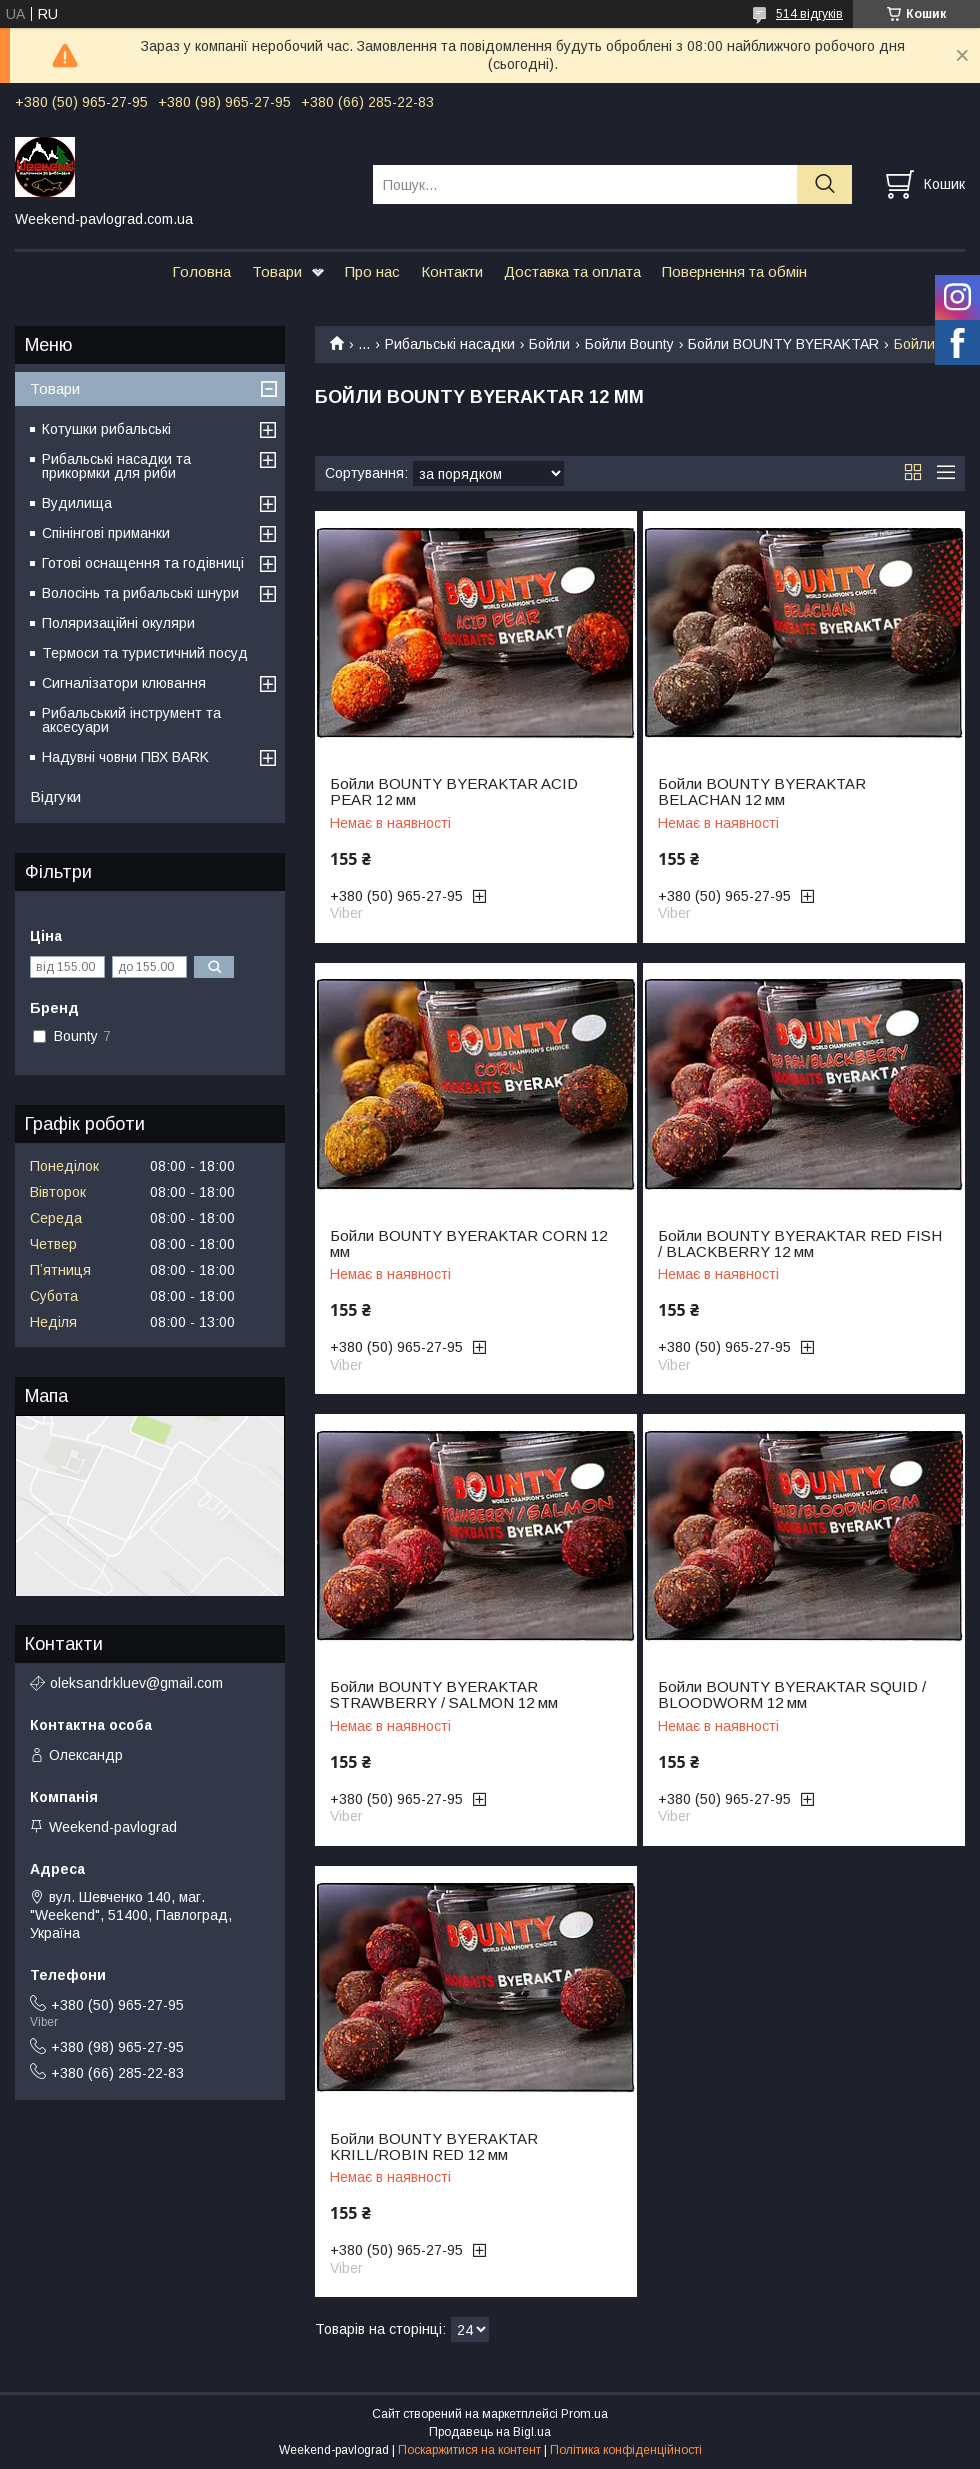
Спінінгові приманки (106, 533)
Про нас (372, 271)
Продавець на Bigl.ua (490, 2432)
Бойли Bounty (629, 344)
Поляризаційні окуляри (118, 623)
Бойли (549, 344)
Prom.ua (584, 2414)
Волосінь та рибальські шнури (140, 593)
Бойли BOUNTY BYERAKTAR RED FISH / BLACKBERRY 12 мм (800, 1244)
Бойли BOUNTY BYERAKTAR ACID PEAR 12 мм (454, 792)
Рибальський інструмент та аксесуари (131, 720)
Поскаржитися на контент (469, 2450)
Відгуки (55, 796)
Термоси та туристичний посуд (145, 653)
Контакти (452, 271)
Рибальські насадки (450, 344)
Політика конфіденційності (626, 2450)
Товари (277, 271)
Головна (201, 271)
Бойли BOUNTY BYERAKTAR (783, 344)
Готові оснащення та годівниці (143, 563)
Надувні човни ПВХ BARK (125, 757)
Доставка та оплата (572, 271)
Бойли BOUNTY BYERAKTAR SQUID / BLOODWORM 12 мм (792, 1695)
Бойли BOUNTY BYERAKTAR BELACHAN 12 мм (762, 792)
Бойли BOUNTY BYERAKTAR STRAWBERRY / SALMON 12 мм (444, 1695)
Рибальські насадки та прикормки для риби (116, 466)
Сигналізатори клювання (124, 683)
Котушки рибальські (106, 429)
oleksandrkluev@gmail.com (136, 1683)
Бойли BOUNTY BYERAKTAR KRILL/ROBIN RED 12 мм (434, 2147)
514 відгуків (809, 14)
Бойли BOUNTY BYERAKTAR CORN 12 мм (468, 1244)
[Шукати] (824, 184)
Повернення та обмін (734, 271)
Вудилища (77, 503)
